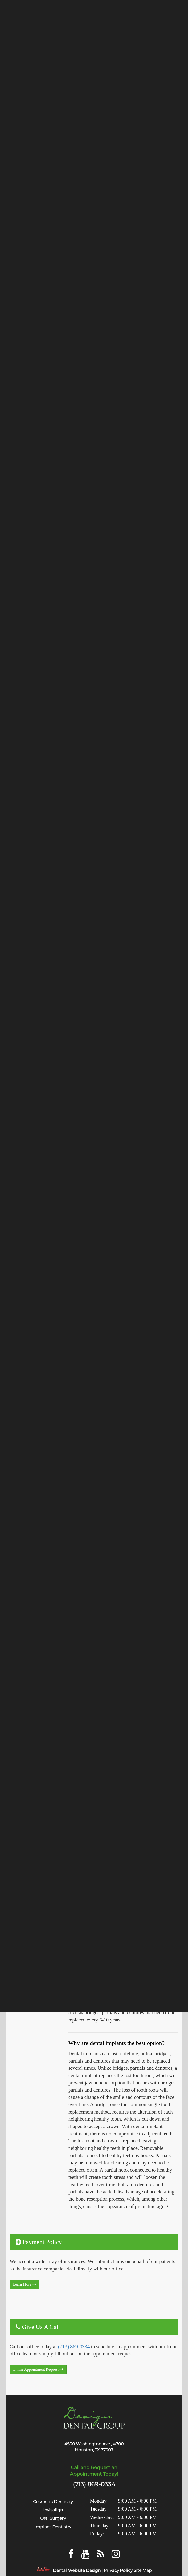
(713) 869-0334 (74, 2346)
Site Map (143, 2570)
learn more (24, 2284)
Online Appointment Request (38, 2369)
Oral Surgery (53, 2518)
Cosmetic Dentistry (53, 2501)
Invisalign (53, 2509)
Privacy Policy (118, 2570)
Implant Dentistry (53, 2526)
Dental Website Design (77, 2570)
